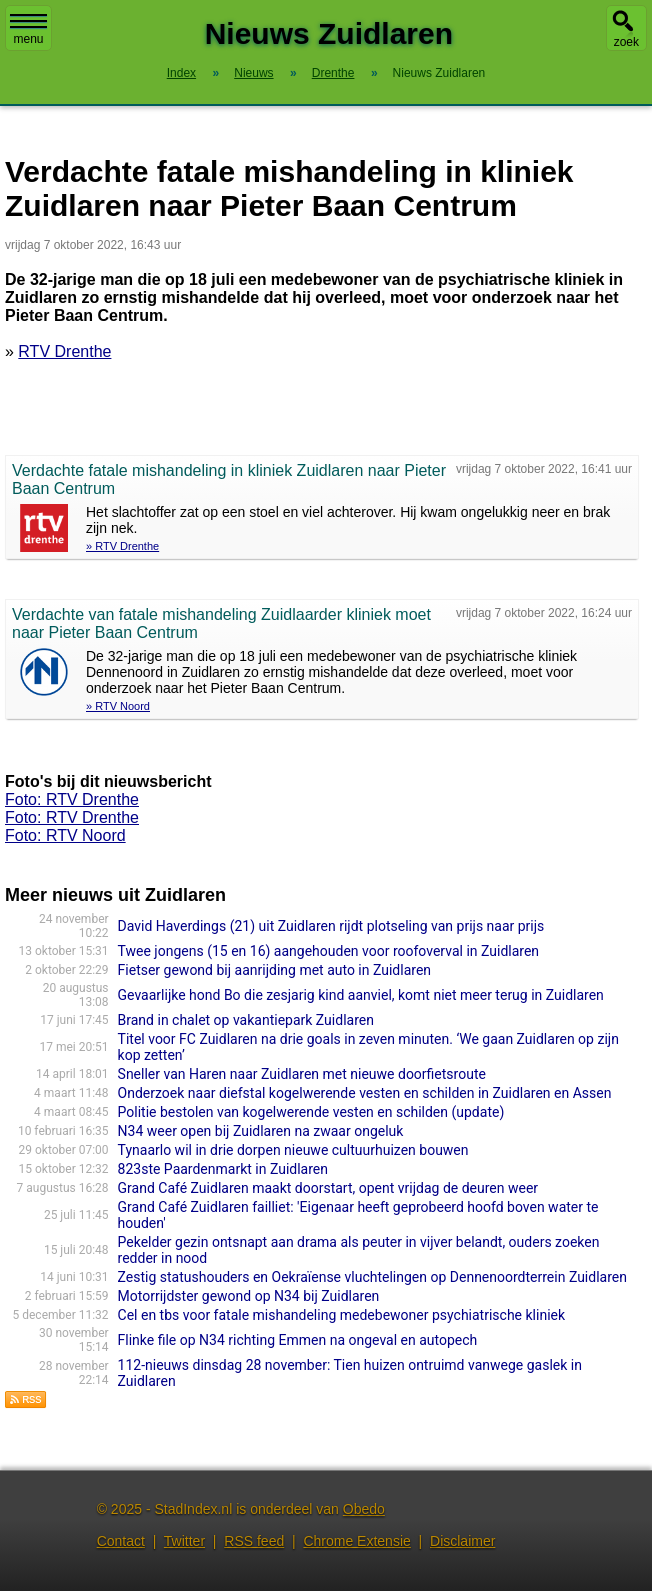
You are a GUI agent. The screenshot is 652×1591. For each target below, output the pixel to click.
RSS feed (254, 1541)
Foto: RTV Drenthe (72, 799)
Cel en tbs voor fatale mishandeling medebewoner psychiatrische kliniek (342, 1315)
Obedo (364, 1509)
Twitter (184, 1541)
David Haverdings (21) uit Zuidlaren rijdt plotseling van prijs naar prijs (331, 926)
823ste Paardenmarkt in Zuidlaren (223, 1169)
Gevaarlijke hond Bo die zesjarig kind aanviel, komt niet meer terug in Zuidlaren (361, 995)
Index (181, 73)
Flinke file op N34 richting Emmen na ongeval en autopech (298, 1340)
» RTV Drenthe (122, 546)
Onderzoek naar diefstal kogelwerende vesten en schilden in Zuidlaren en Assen (365, 1093)
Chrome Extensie (356, 1541)
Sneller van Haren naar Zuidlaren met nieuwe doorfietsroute (302, 1074)
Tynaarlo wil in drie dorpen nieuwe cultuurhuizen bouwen (293, 1150)
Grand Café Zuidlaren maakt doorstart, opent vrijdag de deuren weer (328, 1188)
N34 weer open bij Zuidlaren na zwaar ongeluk (261, 1131)
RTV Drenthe (64, 351)
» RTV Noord (118, 706)
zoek (626, 42)
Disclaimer (462, 1541)
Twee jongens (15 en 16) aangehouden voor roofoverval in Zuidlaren (329, 951)
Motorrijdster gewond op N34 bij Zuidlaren (249, 1296)
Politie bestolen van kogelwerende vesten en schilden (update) (311, 1112)
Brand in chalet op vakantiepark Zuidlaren (246, 1020)
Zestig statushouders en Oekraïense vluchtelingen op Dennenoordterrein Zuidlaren (372, 1277)
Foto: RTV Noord (65, 835)
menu (28, 30)
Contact (121, 1541)
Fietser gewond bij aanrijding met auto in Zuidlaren (274, 970)
